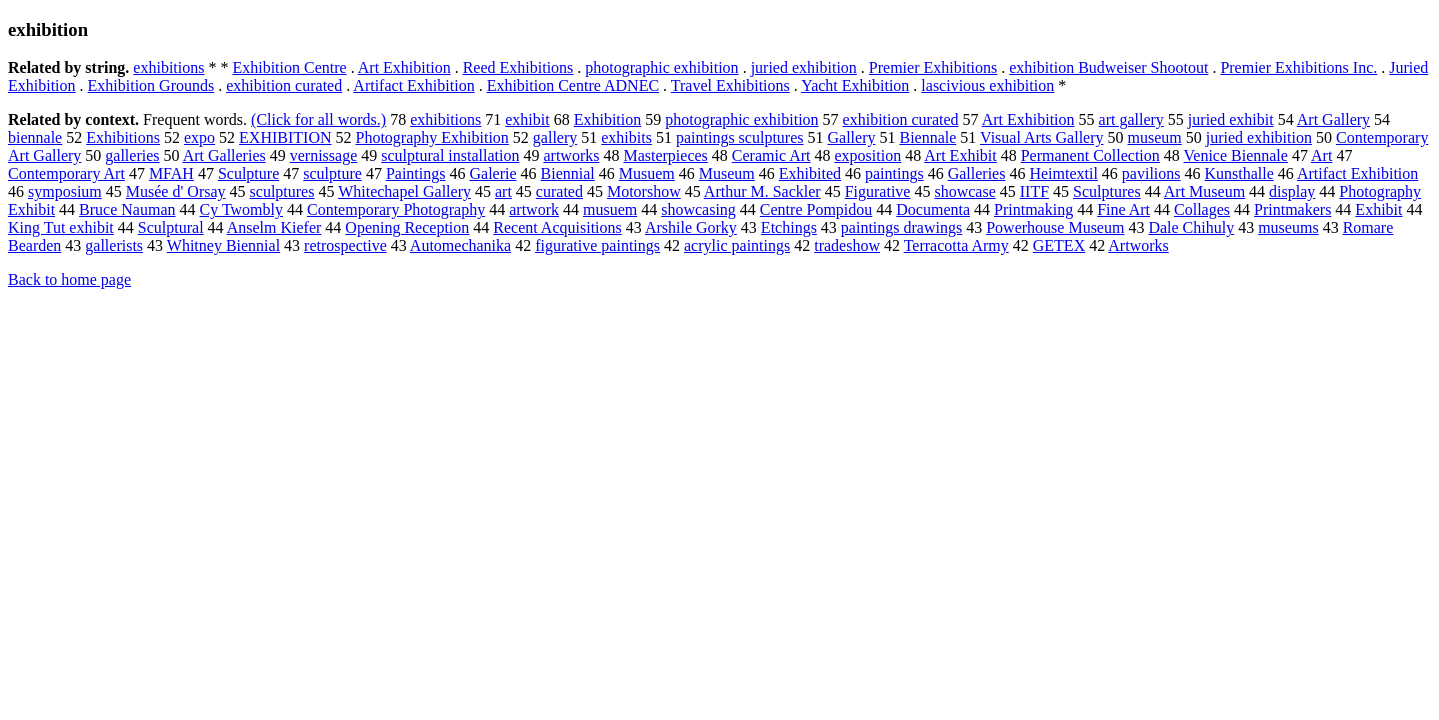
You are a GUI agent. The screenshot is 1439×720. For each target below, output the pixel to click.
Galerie (492, 173)
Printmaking (1033, 209)
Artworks (1138, 245)
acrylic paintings (737, 245)
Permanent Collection (1090, 155)
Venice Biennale (1236, 155)
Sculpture (248, 173)
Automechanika (460, 245)
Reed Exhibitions (518, 67)
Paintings (416, 173)
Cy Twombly (241, 209)
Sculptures (1107, 191)
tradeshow (847, 245)
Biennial (568, 173)
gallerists (114, 245)
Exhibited (810, 173)
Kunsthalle (1239, 173)
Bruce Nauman (127, 209)
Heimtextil (1063, 173)
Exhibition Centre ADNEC (573, 85)
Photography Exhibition (432, 137)
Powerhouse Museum (1055, 227)
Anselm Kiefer (274, 227)
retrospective (345, 245)
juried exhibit (1231, 119)
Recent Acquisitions (557, 227)
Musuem (647, 173)
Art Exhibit (960, 155)
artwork (534, 209)
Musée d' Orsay (176, 191)
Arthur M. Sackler (762, 191)
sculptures (282, 191)
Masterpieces (665, 155)
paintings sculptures (740, 137)
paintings (894, 173)
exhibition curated (284, 85)
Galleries (977, 173)
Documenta (933, 209)
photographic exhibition (661, 67)
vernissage (324, 155)
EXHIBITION (285, 137)
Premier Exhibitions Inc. (1298, 67)
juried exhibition (804, 67)
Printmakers (1292, 209)
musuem (610, 209)
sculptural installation (450, 155)
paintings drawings (901, 227)
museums (1288, 227)
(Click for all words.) (318, 119)
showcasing (698, 209)
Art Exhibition (404, 67)
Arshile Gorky (691, 227)
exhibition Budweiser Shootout (1108, 67)
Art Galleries (224, 155)
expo (199, 137)
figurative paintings (597, 245)
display (1292, 191)
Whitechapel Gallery (404, 191)
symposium (65, 191)
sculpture (332, 173)
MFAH (171, 173)
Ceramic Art (771, 155)
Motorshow (644, 191)
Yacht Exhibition (855, 85)
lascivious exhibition (987, 85)
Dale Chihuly (1191, 227)
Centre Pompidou (816, 209)
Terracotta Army (956, 245)
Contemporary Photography (396, 209)
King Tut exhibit (61, 227)
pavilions (1151, 173)
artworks (571, 155)
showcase (964, 191)
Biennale (927, 137)
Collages (1202, 209)
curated (559, 191)
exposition (867, 155)
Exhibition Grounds (151, 85)
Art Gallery (1333, 119)
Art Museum (1204, 191)
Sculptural (171, 227)
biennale (35, 137)
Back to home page (69, 279)
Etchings (789, 227)
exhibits (626, 137)
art (503, 191)
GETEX (1059, 245)
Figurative (878, 191)
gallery (555, 137)
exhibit (527, 119)
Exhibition (608, 119)
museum (1155, 137)
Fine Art (1123, 209)
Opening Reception (407, 227)
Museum (727, 173)
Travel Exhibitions (730, 85)
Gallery (851, 137)
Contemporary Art (66, 173)
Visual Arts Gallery (1041, 137)
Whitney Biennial (223, 245)
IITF (1034, 191)
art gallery (1131, 119)
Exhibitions (123, 137)
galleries (132, 155)
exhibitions (168, 67)
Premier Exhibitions (933, 67)
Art (1321, 155)
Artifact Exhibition (413, 85)
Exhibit (1378, 209)
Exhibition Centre (289, 67)
